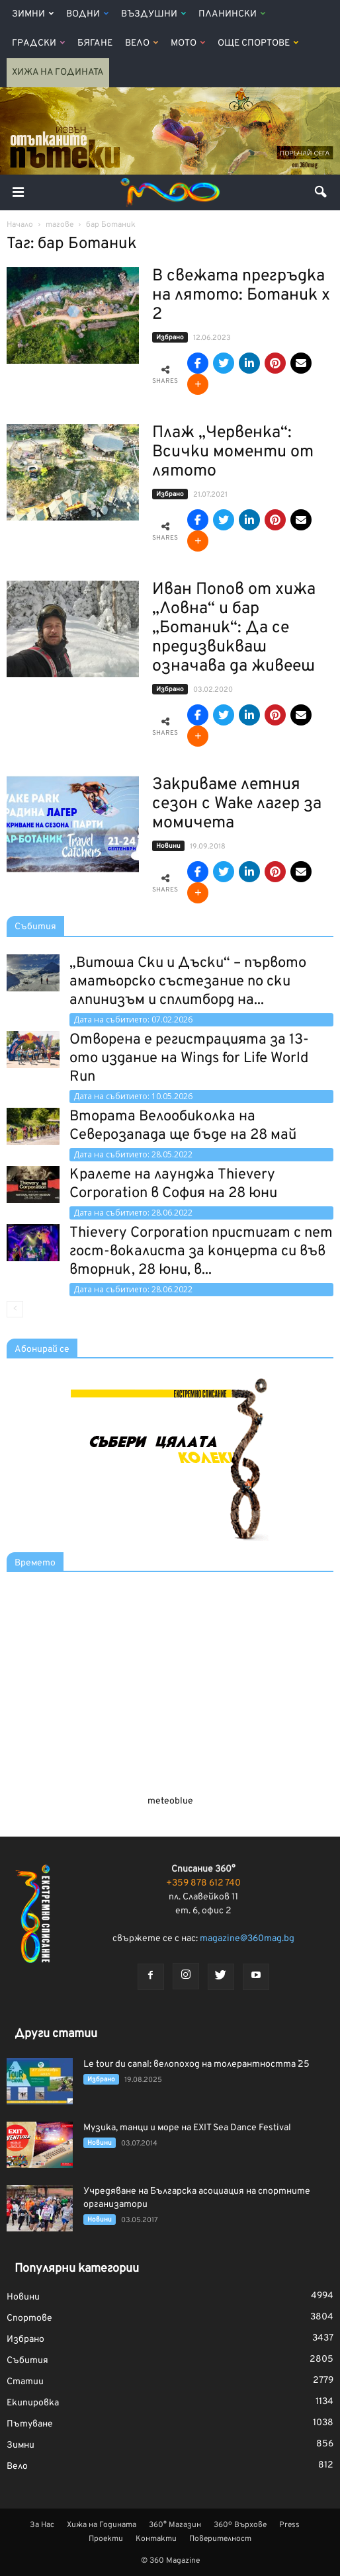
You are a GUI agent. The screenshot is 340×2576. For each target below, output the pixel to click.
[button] (321, 192)
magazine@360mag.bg (247, 1938)
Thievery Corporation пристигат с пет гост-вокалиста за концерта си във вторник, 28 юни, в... (201, 1251)
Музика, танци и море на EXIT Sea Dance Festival (187, 2128)
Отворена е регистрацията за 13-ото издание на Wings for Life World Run (189, 1058)
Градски (38, 43)
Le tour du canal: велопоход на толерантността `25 (196, 2064)
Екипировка (33, 2403)
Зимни (33, 14)
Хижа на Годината (58, 72)
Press (289, 2525)
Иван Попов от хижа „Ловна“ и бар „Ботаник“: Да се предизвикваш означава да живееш (234, 628)
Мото (188, 43)
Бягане (94, 43)
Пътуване (30, 2424)
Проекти (106, 2539)
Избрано (170, 337)
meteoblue (170, 1801)
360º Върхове (240, 2525)
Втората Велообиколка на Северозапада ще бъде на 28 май (182, 1126)
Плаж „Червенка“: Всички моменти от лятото (233, 452)
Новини (168, 846)
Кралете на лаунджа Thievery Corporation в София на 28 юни (173, 1184)
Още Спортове (258, 43)
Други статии (56, 2034)
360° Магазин (175, 2525)
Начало (20, 225)
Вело (141, 43)
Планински (231, 14)
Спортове (29, 2318)
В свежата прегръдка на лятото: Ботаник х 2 (241, 295)
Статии (25, 2382)
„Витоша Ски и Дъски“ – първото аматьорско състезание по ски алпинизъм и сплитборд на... (187, 981)
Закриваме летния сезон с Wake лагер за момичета (236, 804)
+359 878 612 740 (203, 1883)
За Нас (42, 2525)
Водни (87, 14)
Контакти (156, 2539)
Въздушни (153, 14)
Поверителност (220, 2539)
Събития (35, 927)
